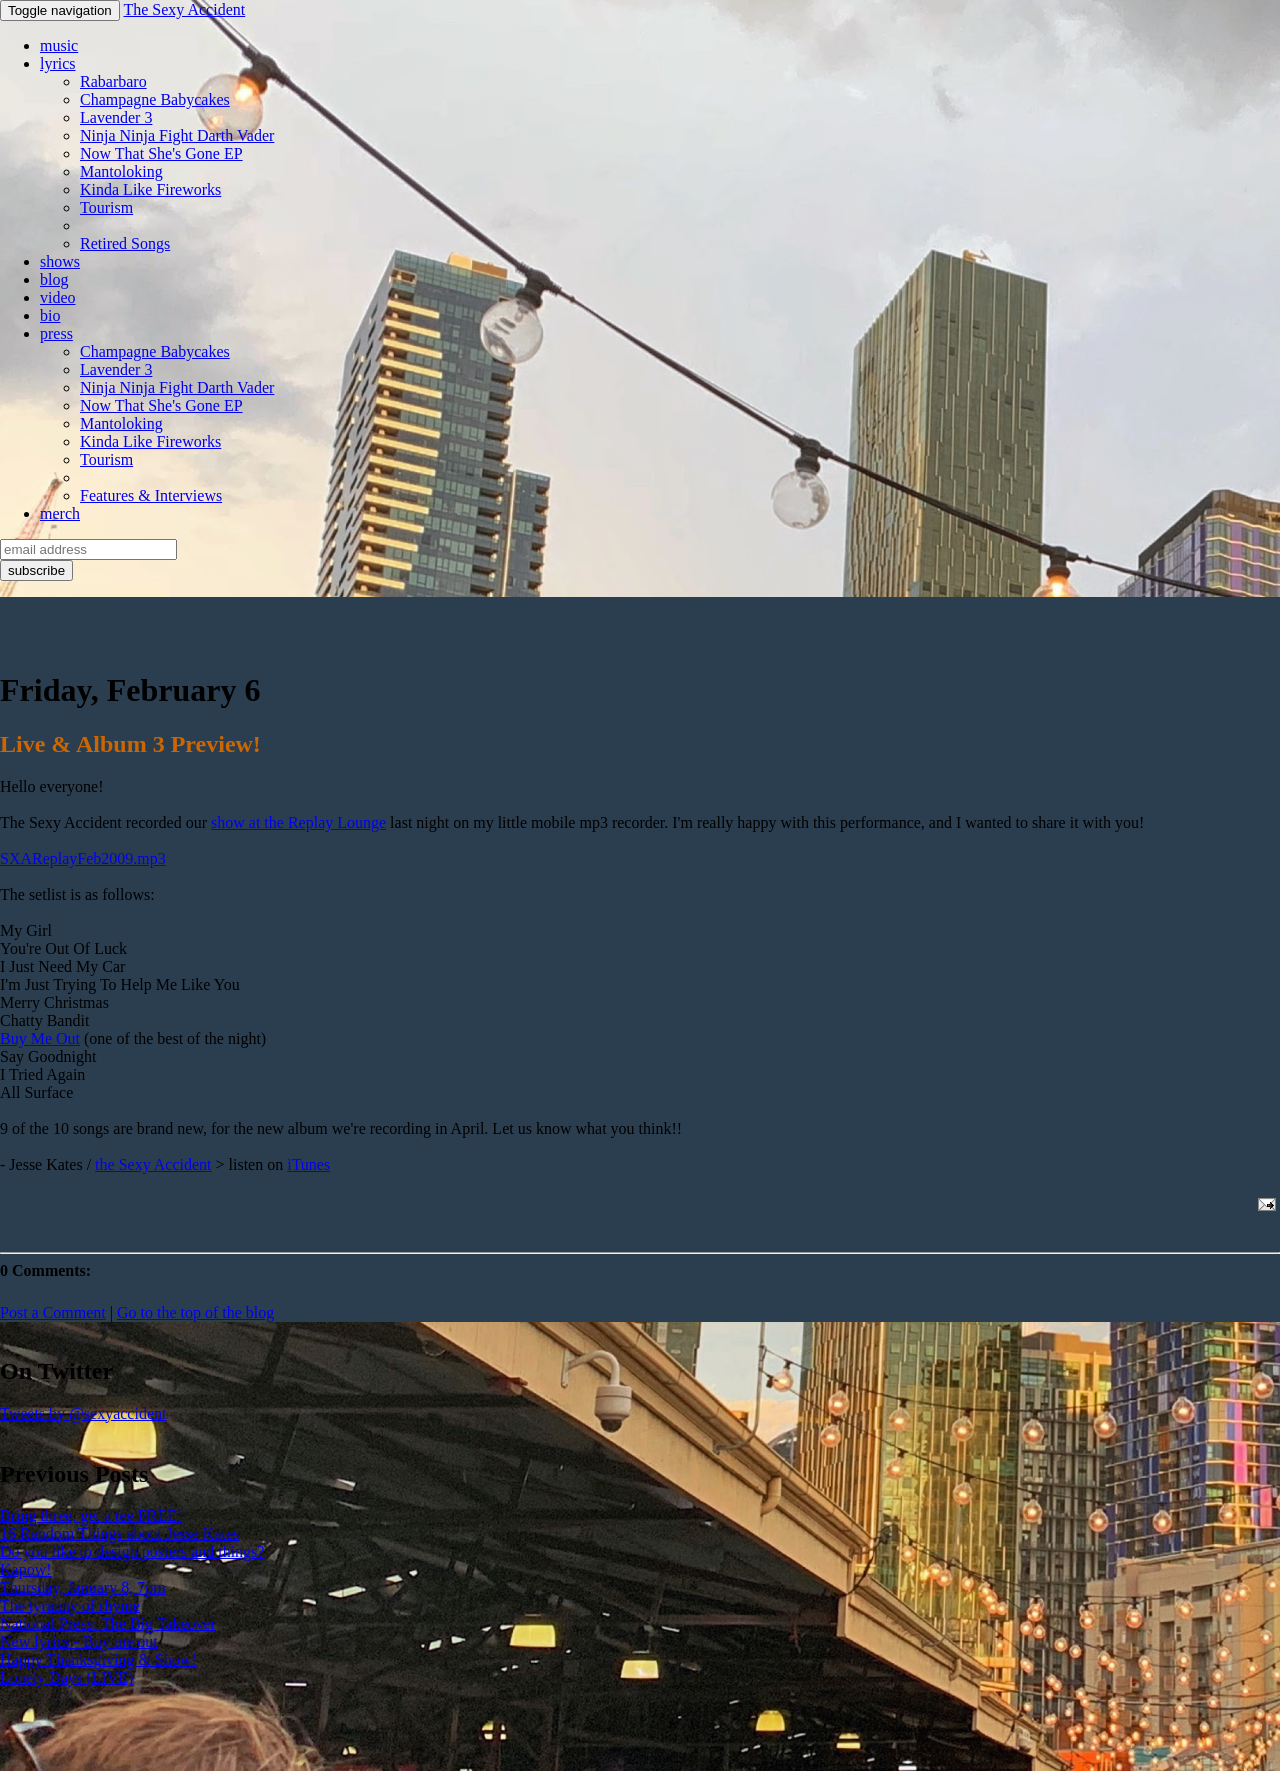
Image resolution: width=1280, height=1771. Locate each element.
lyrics (58, 63)
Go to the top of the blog (195, 1312)
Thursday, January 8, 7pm (83, 1587)
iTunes (308, 1164)
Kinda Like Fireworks (150, 189)
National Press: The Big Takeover (108, 1623)
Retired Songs (125, 243)
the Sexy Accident (153, 1164)
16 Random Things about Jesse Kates (119, 1533)
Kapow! (26, 1569)
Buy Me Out (40, 1038)
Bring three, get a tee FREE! (91, 1515)
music (59, 45)
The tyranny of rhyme (70, 1605)
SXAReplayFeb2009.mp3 (83, 858)
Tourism (106, 207)
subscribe (36, 570)
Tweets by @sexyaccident (83, 1413)
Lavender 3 (116, 117)
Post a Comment (53, 1312)
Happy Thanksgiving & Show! (98, 1659)
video (58, 297)
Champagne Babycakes (155, 99)
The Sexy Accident (184, 9)
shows (60, 261)
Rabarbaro (113, 81)
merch (60, 513)
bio (50, 315)
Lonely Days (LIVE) (66, 1677)
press (56, 333)
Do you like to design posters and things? (132, 1551)
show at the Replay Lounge (298, 822)
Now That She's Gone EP (161, 153)
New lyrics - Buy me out (79, 1641)
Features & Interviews (151, 495)
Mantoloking (121, 171)
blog (54, 279)
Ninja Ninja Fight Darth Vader (177, 135)
